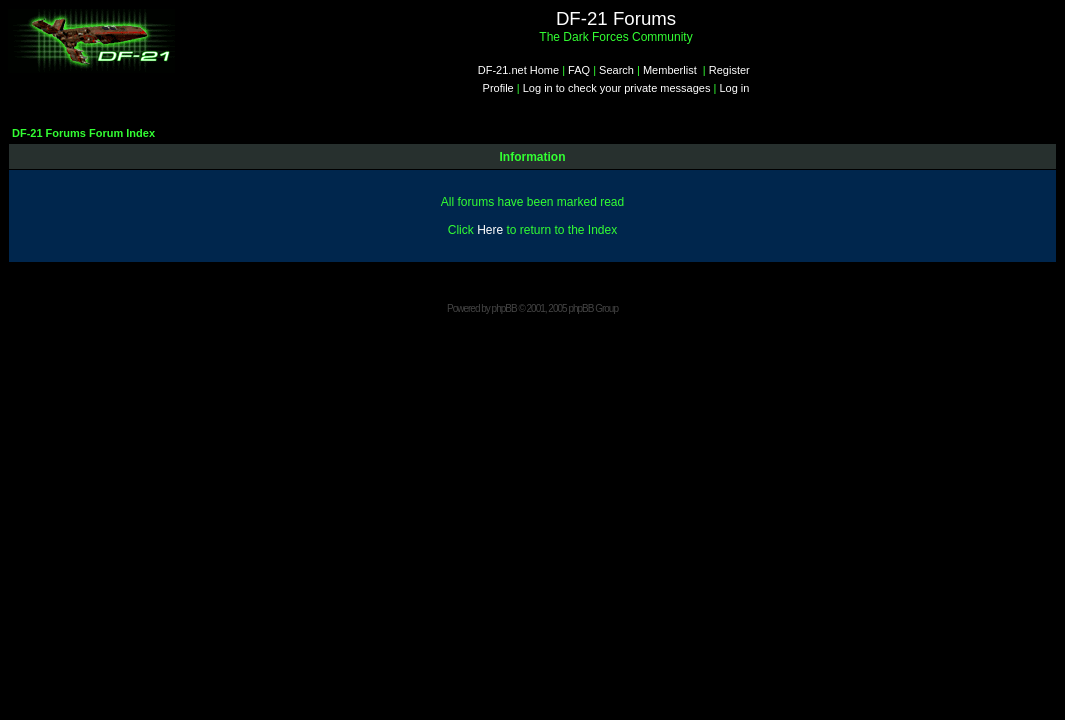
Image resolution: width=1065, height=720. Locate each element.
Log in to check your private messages (617, 88)
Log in (734, 88)
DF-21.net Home (518, 70)
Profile (498, 88)
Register (729, 70)
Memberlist (670, 70)
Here (490, 230)
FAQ (579, 70)
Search (616, 70)
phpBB (504, 308)
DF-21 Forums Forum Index (83, 133)
